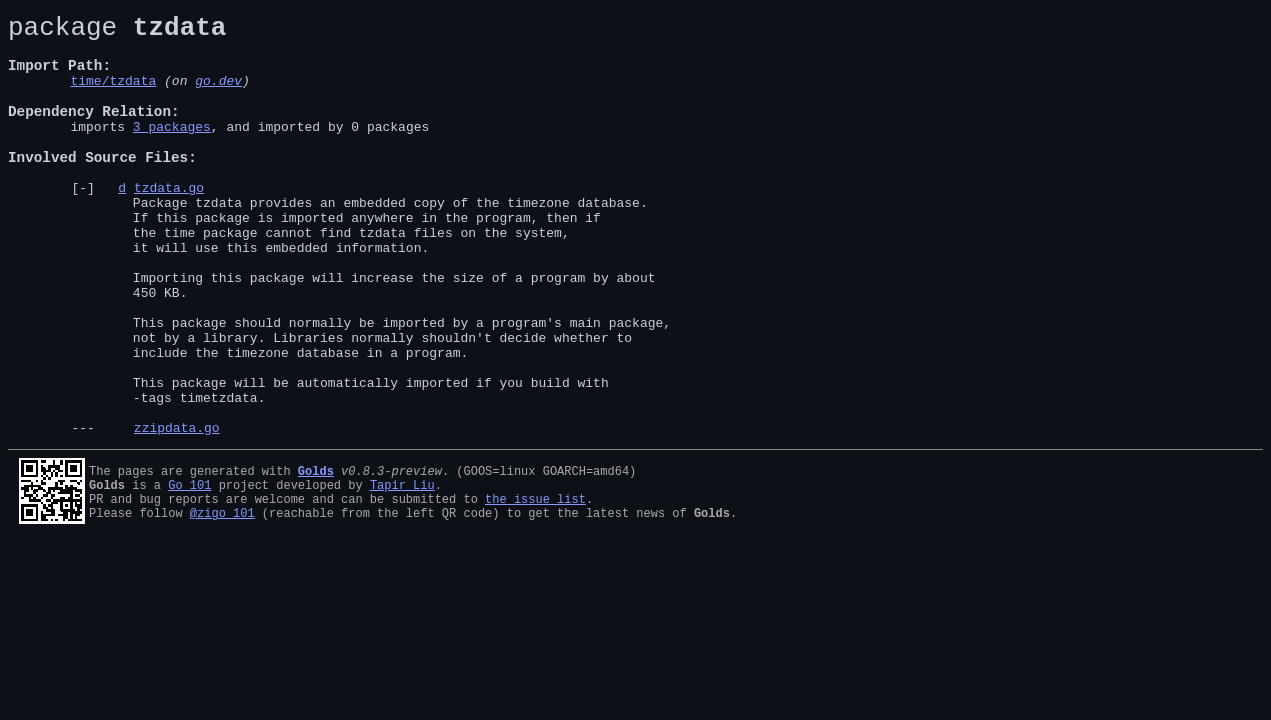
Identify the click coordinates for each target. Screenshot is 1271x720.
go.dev (218, 95)
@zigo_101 (222, 602)
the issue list (535, 585)
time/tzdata (113, 95)
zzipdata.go (177, 511)
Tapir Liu (402, 568)
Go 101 (189, 568)
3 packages (172, 150)
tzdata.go (169, 223)
